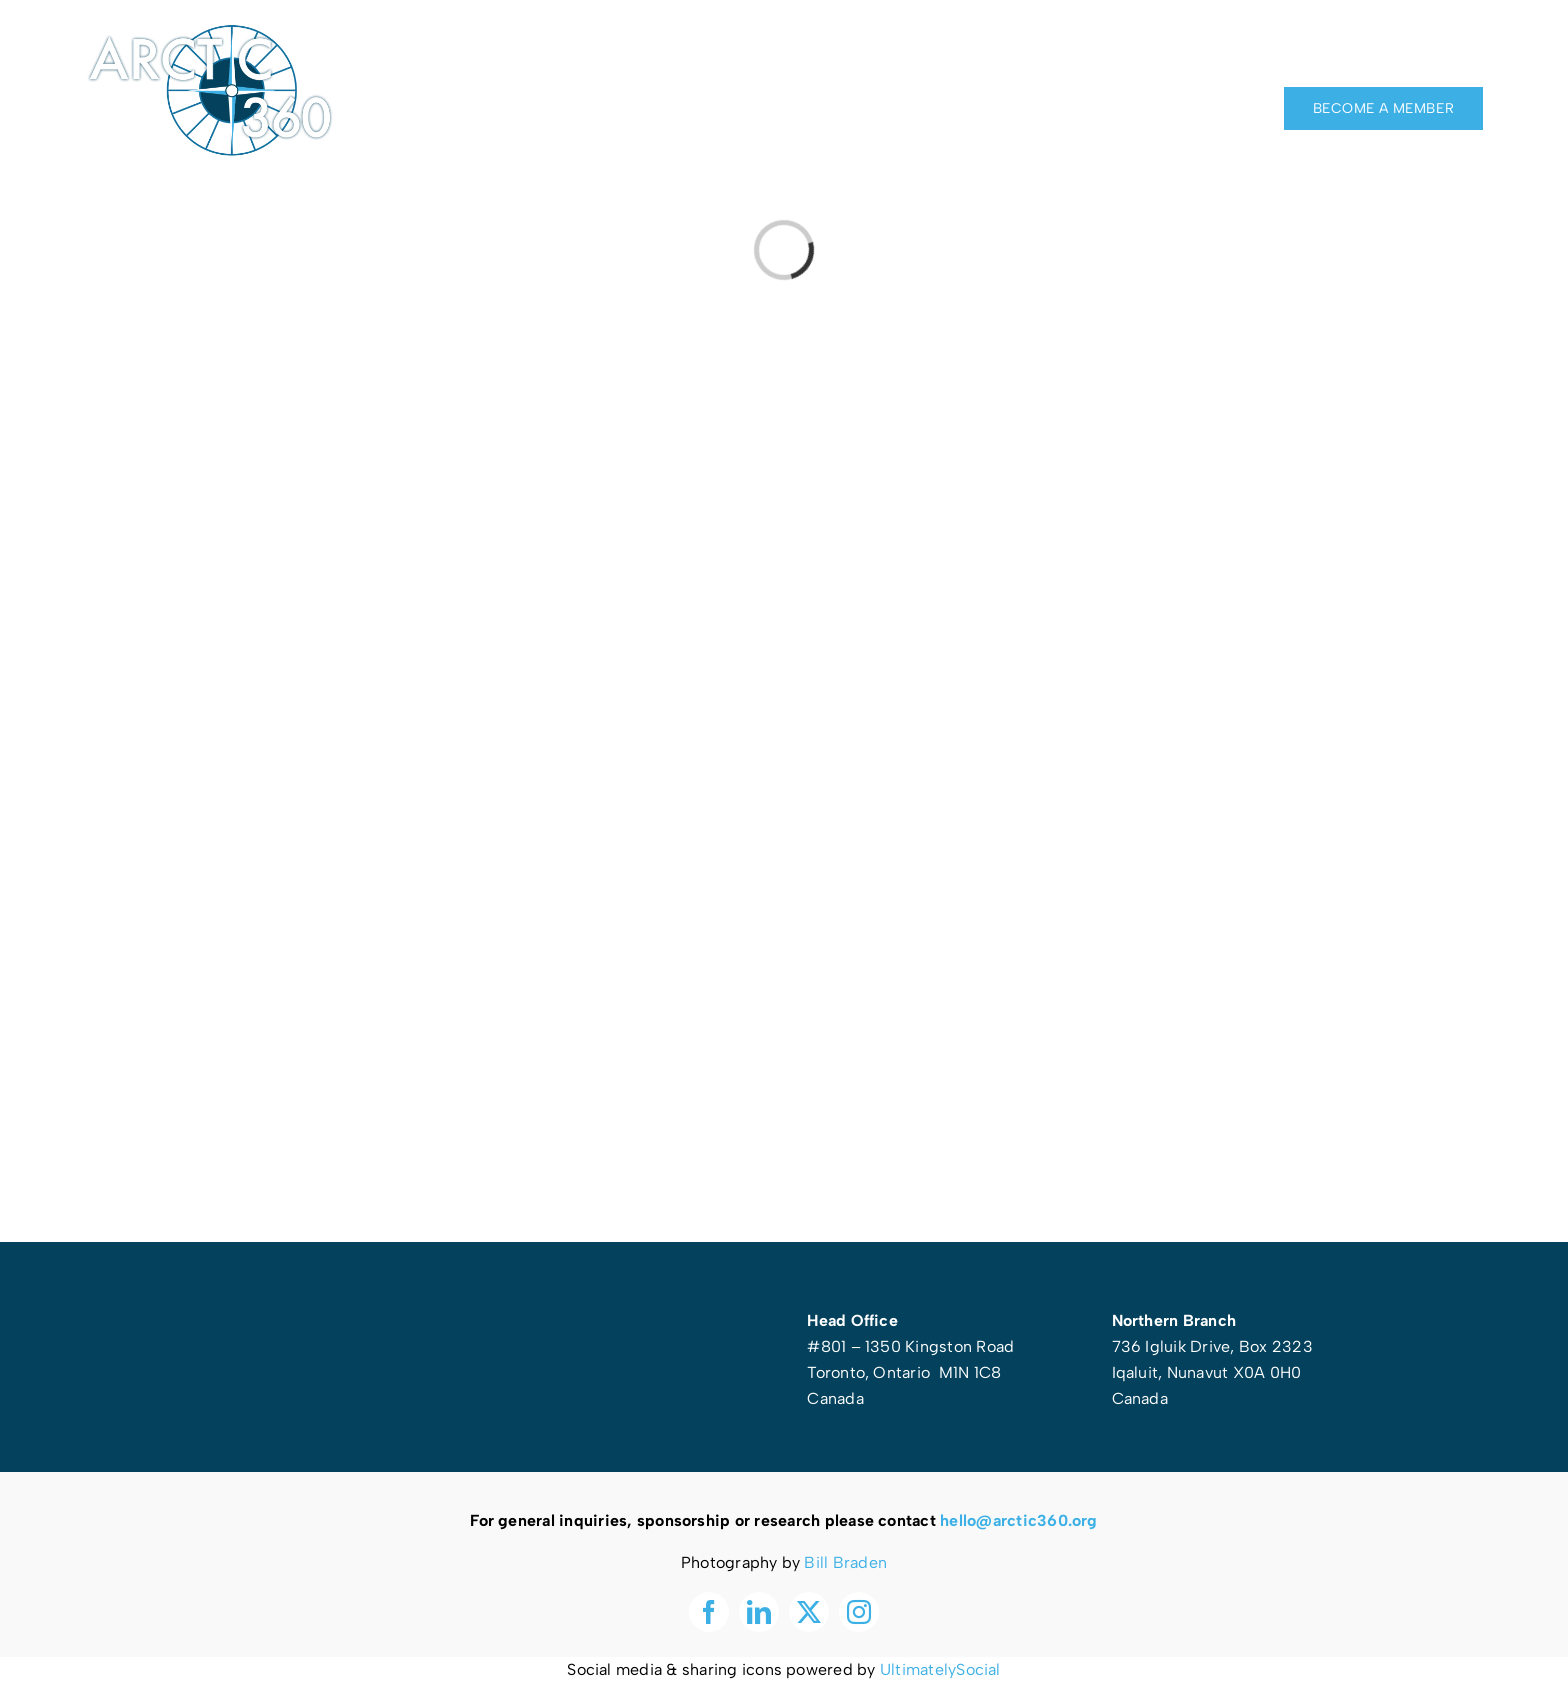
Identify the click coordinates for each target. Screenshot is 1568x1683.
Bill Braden (845, 1562)
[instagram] (1475, 50)
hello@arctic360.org (1019, 1520)
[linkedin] (1402, 50)
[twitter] (1439, 50)
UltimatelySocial (940, 1669)
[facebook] (1366, 50)
